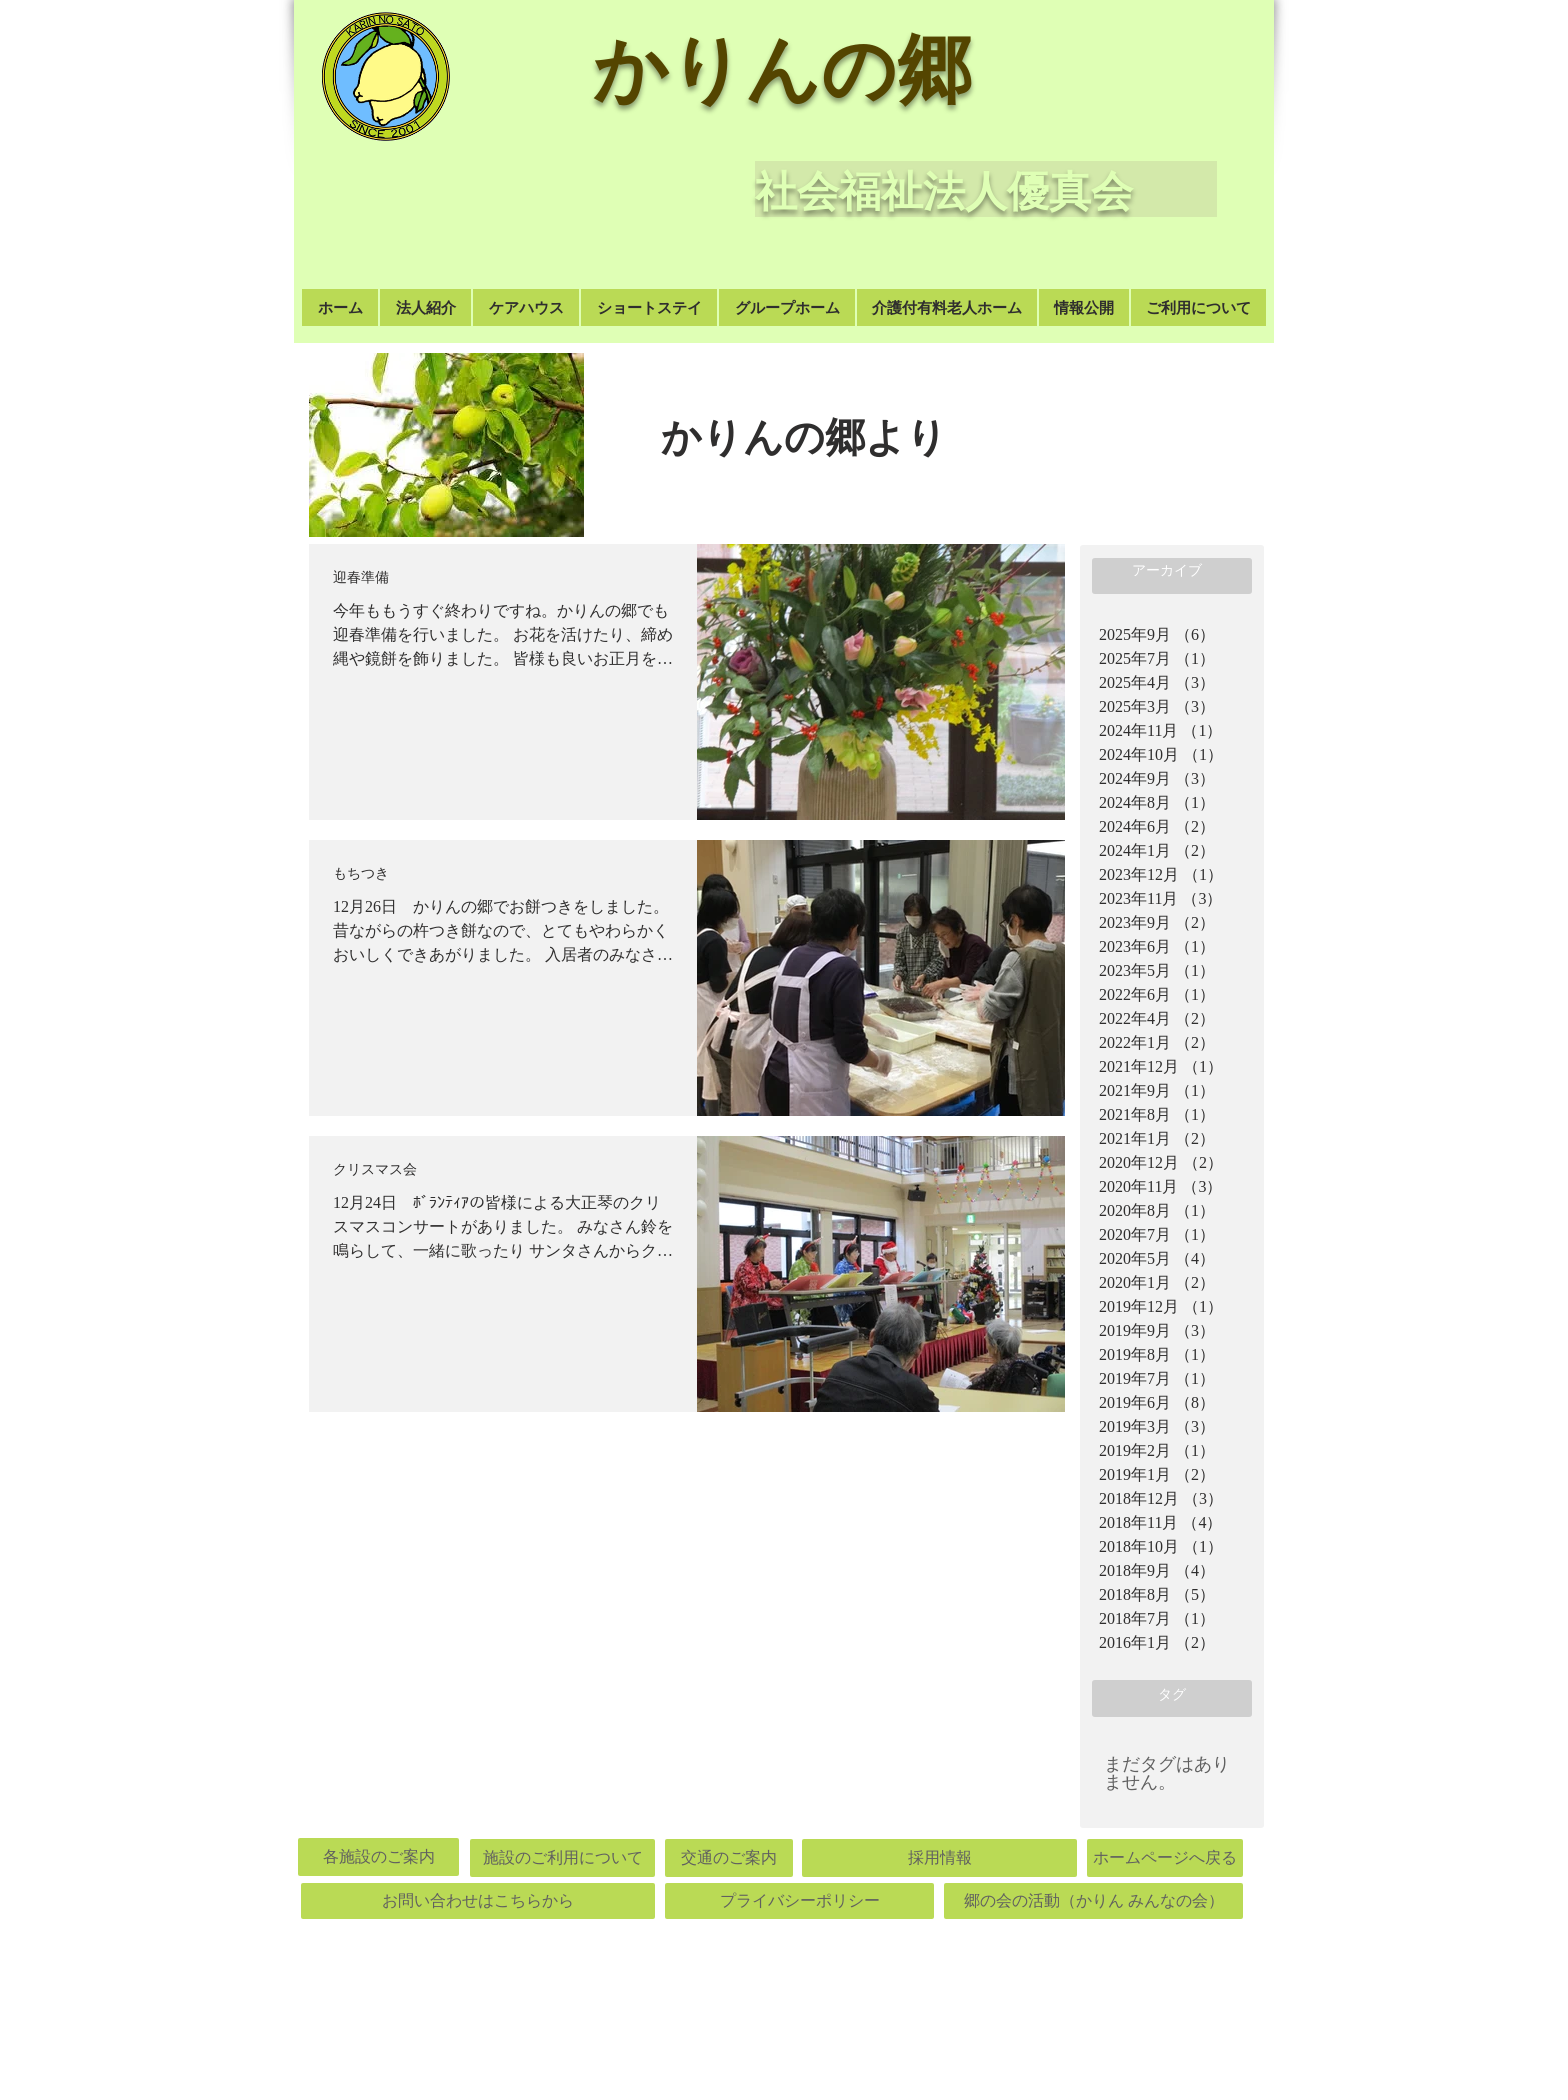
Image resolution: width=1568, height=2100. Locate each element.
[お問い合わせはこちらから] (478, 1901)
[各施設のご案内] (378, 1857)
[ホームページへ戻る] (1165, 1858)
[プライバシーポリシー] (799, 1901)
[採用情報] (939, 1858)
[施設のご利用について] (562, 1858)
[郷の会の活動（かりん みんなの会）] (1093, 1901)
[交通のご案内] (729, 1858)
